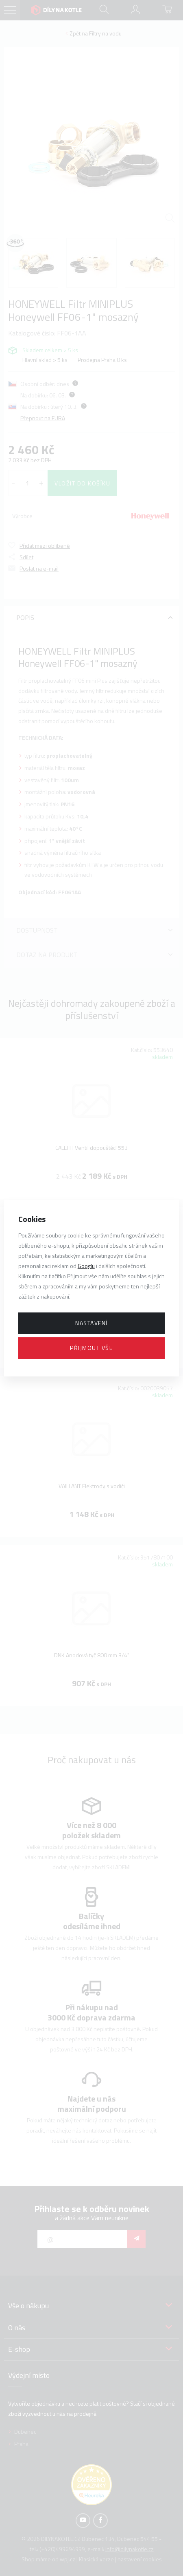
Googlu (86, 1266)
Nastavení (91, 1323)
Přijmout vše (91, 1347)
